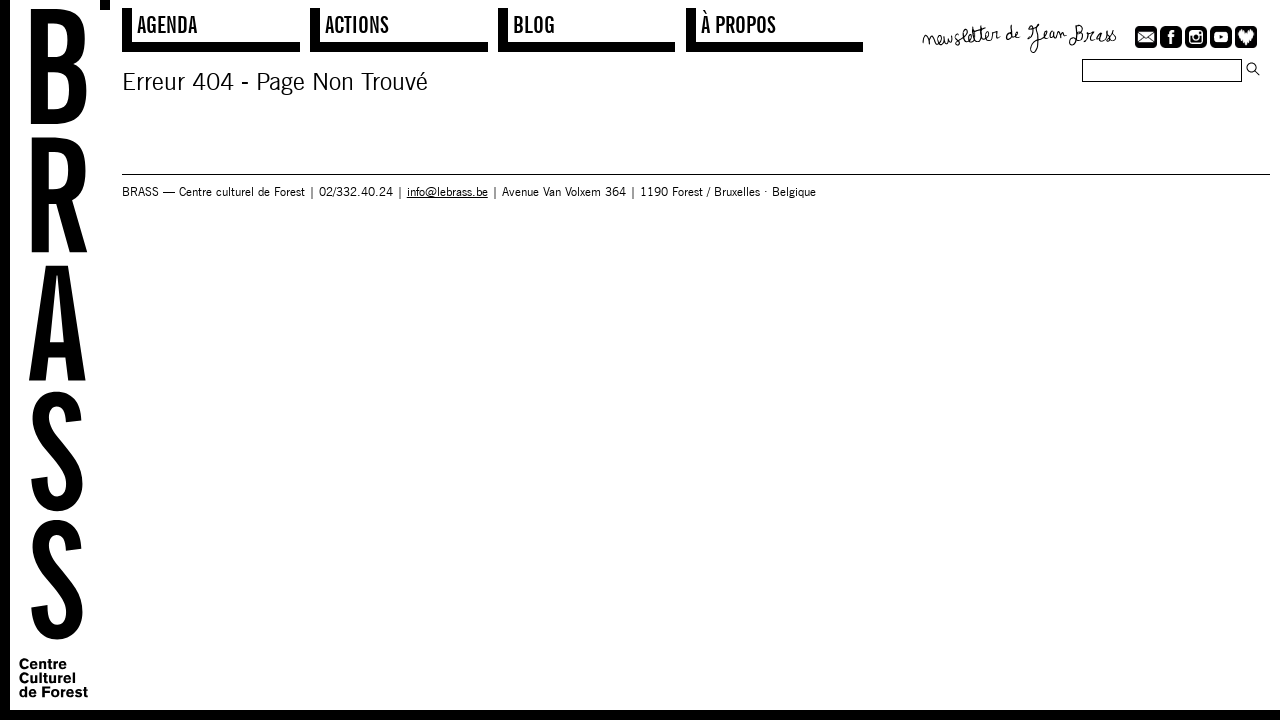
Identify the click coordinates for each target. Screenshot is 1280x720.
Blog (534, 24)
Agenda (167, 24)
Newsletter (1020, 36)
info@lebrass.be (447, 191)
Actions (357, 24)
